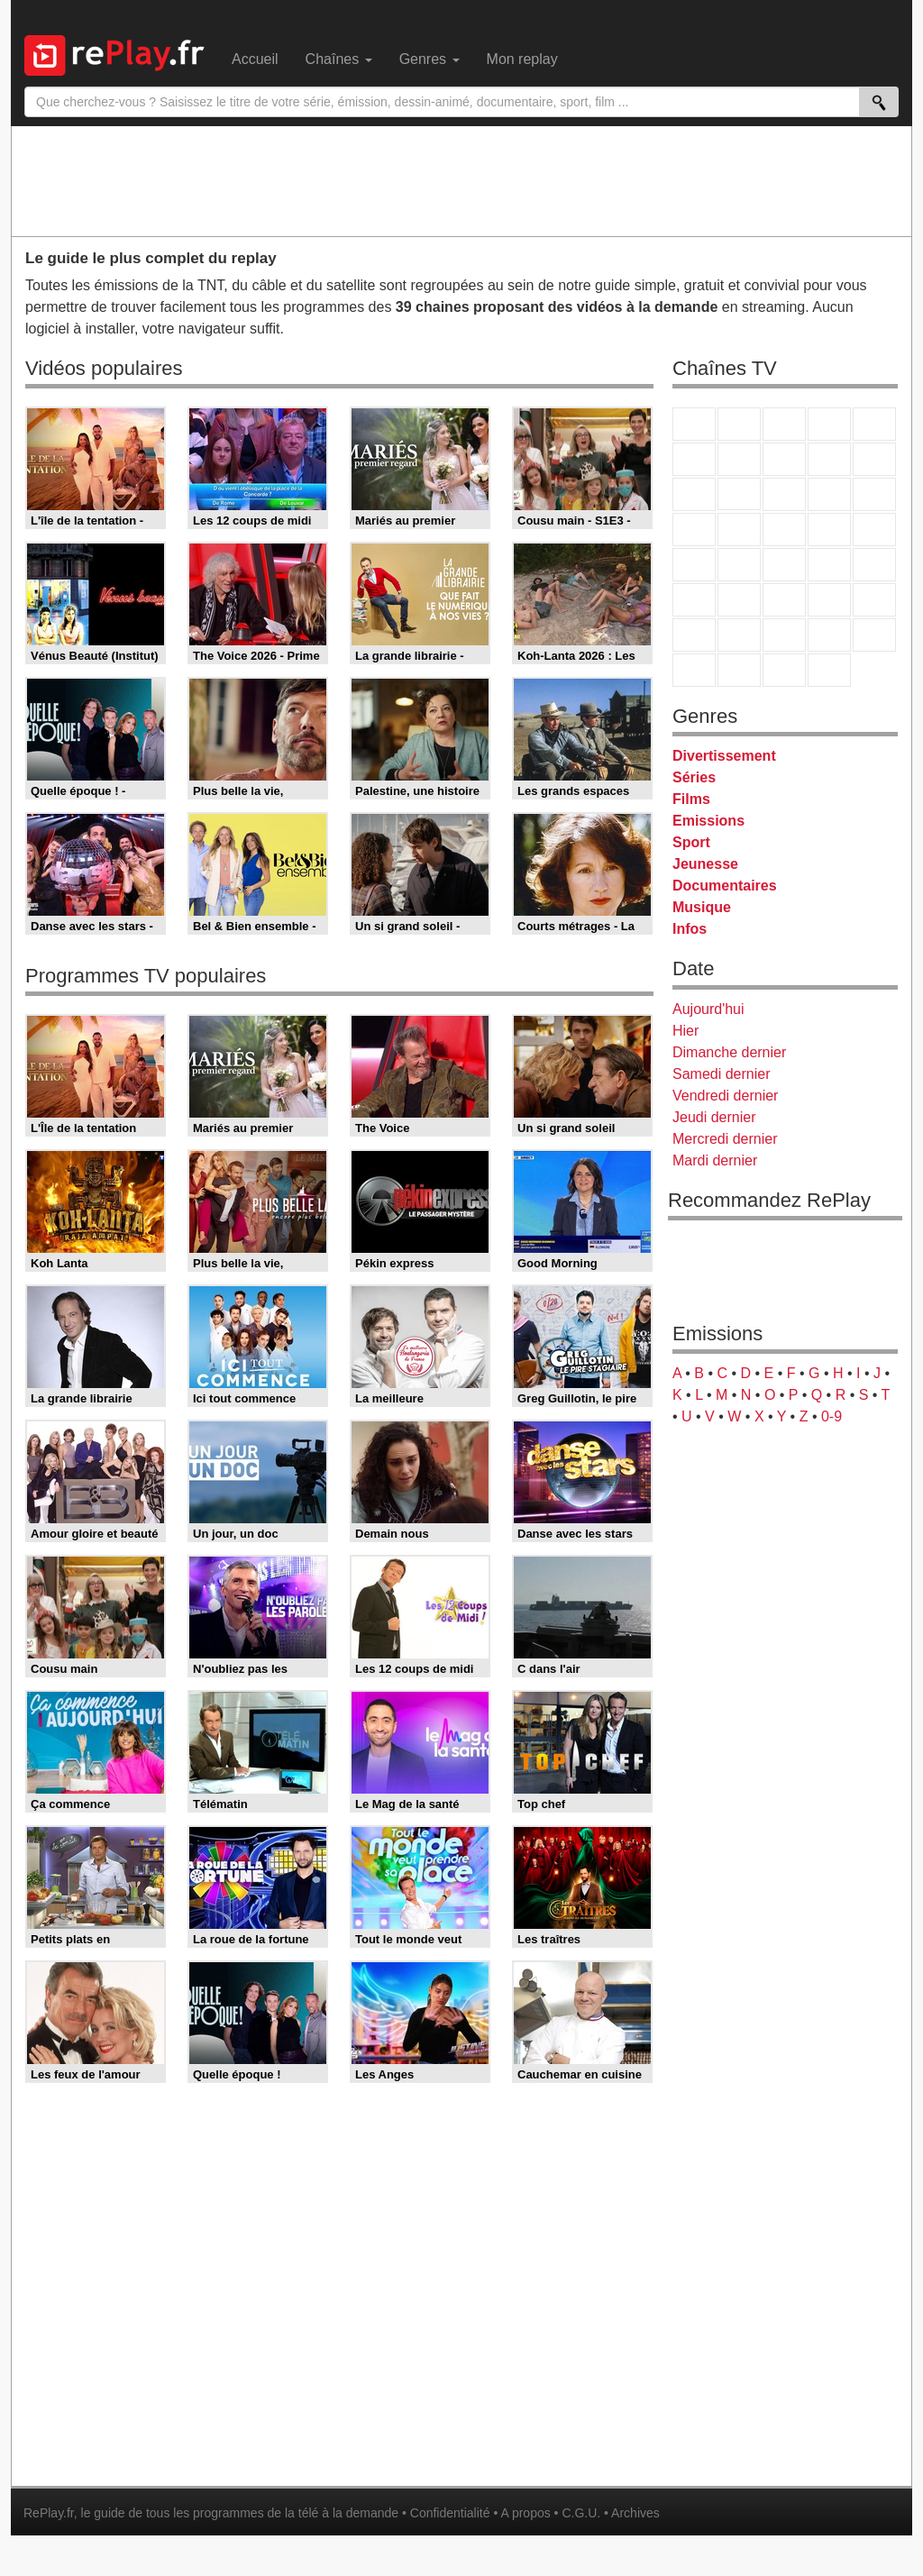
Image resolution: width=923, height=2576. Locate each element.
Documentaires (724, 885)
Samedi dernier (721, 1074)
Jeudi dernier (714, 1117)
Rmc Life (739, 529)
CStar (739, 494)
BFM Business (874, 564)
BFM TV (829, 564)
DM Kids (874, 635)
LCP (739, 670)
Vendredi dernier (725, 1095)
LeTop (694, 670)
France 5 (874, 424)
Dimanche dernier (729, 1052)
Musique (701, 907)
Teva (784, 529)
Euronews (694, 600)
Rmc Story (694, 529)
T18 (874, 529)
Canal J (739, 635)
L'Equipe (874, 600)
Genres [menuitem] (429, 59)
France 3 (784, 424)
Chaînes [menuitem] (339, 59)
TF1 (694, 424)
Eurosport (829, 600)
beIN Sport (784, 600)
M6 (694, 459)
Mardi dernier (714, 1160)
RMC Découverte (874, 494)
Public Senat (784, 670)
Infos (689, 928)
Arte (739, 459)
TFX (874, 459)
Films (691, 799)
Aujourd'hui (708, 1009)
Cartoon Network (784, 635)
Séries (694, 777)
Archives (635, 2513)
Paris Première (829, 529)
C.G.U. (581, 2513)
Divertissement (724, 755)
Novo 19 (694, 564)
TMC (829, 459)
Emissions (708, 820)
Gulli (694, 635)
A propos (525, 2513)
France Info (739, 564)
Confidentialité (450, 2513)
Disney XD (829, 635)
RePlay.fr (48, 2513)
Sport (691, 842)
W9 (784, 459)
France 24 (739, 600)
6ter (829, 494)
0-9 (831, 1416)
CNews (784, 564)
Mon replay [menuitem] (522, 59)
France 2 (739, 424)
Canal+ (829, 424)
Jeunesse (705, 864)
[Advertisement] (461, 180)
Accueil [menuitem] (255, 59)
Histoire (829, 670)
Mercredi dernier (724, 1138)
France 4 (694, 494)
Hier (685, 1030)
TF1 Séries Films (784, 494)
